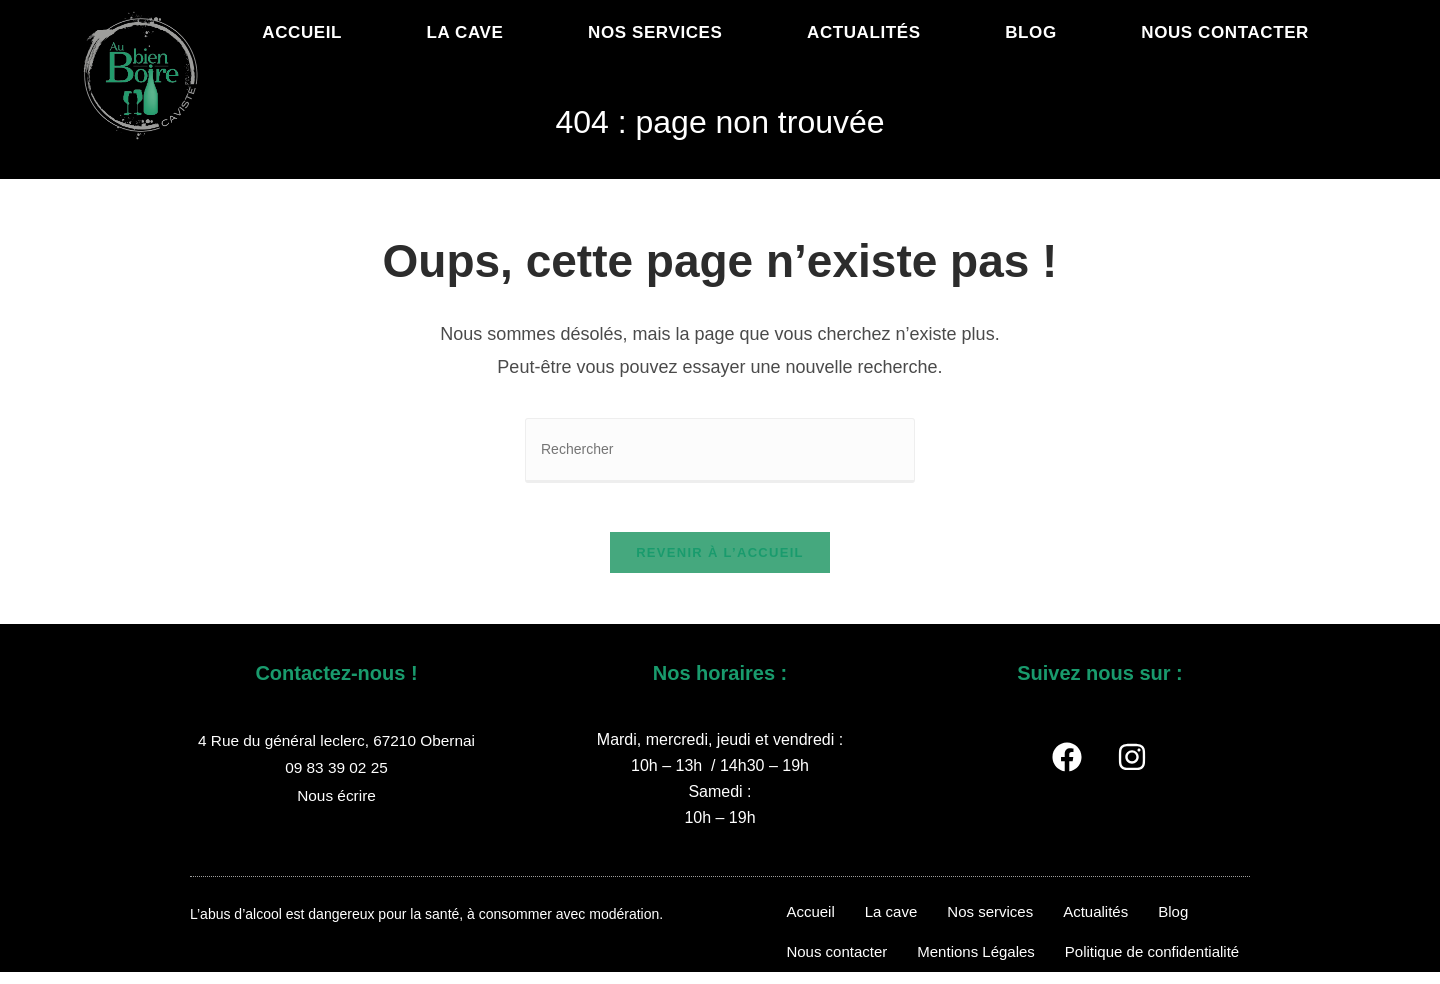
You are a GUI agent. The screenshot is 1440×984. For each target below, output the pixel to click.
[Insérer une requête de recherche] (720, 450)
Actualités (1095, 924)
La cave (891, 924)
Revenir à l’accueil (720, 564)
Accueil (810, 924)
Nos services (990, 924)
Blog (1173, 924)
